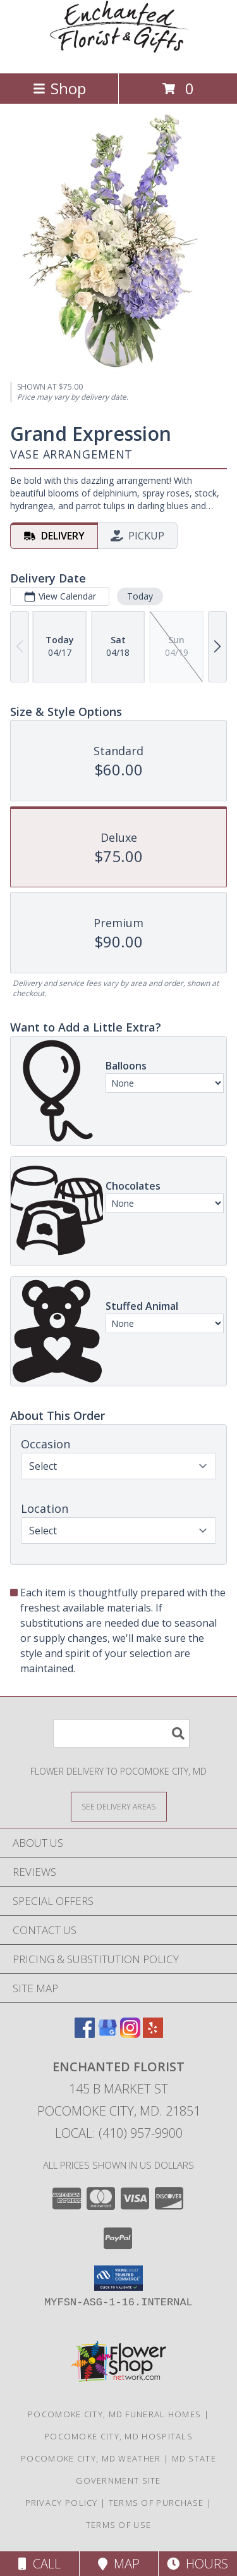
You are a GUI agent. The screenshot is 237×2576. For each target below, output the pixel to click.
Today (140, 595)
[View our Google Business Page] (107, 2033)
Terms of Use (119, 2524)
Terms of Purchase (156, 2502)
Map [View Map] (119, 2563)
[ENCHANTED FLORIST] (119, 55)
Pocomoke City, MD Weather (91, 2458)
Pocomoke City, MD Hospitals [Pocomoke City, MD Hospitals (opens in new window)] (118, 2436)
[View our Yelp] (153, 2033)
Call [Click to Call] (39, 2563)
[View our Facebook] (85, 2033)
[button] (118, 2278)
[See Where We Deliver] (119, 1806)
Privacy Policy (61, 2502)
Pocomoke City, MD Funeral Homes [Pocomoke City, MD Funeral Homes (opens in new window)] (114, 2414)
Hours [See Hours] (197, 2563)
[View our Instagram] (130, 2033)
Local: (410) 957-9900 (119, 2133)
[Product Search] (121, 1733)
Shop (59, 88)
